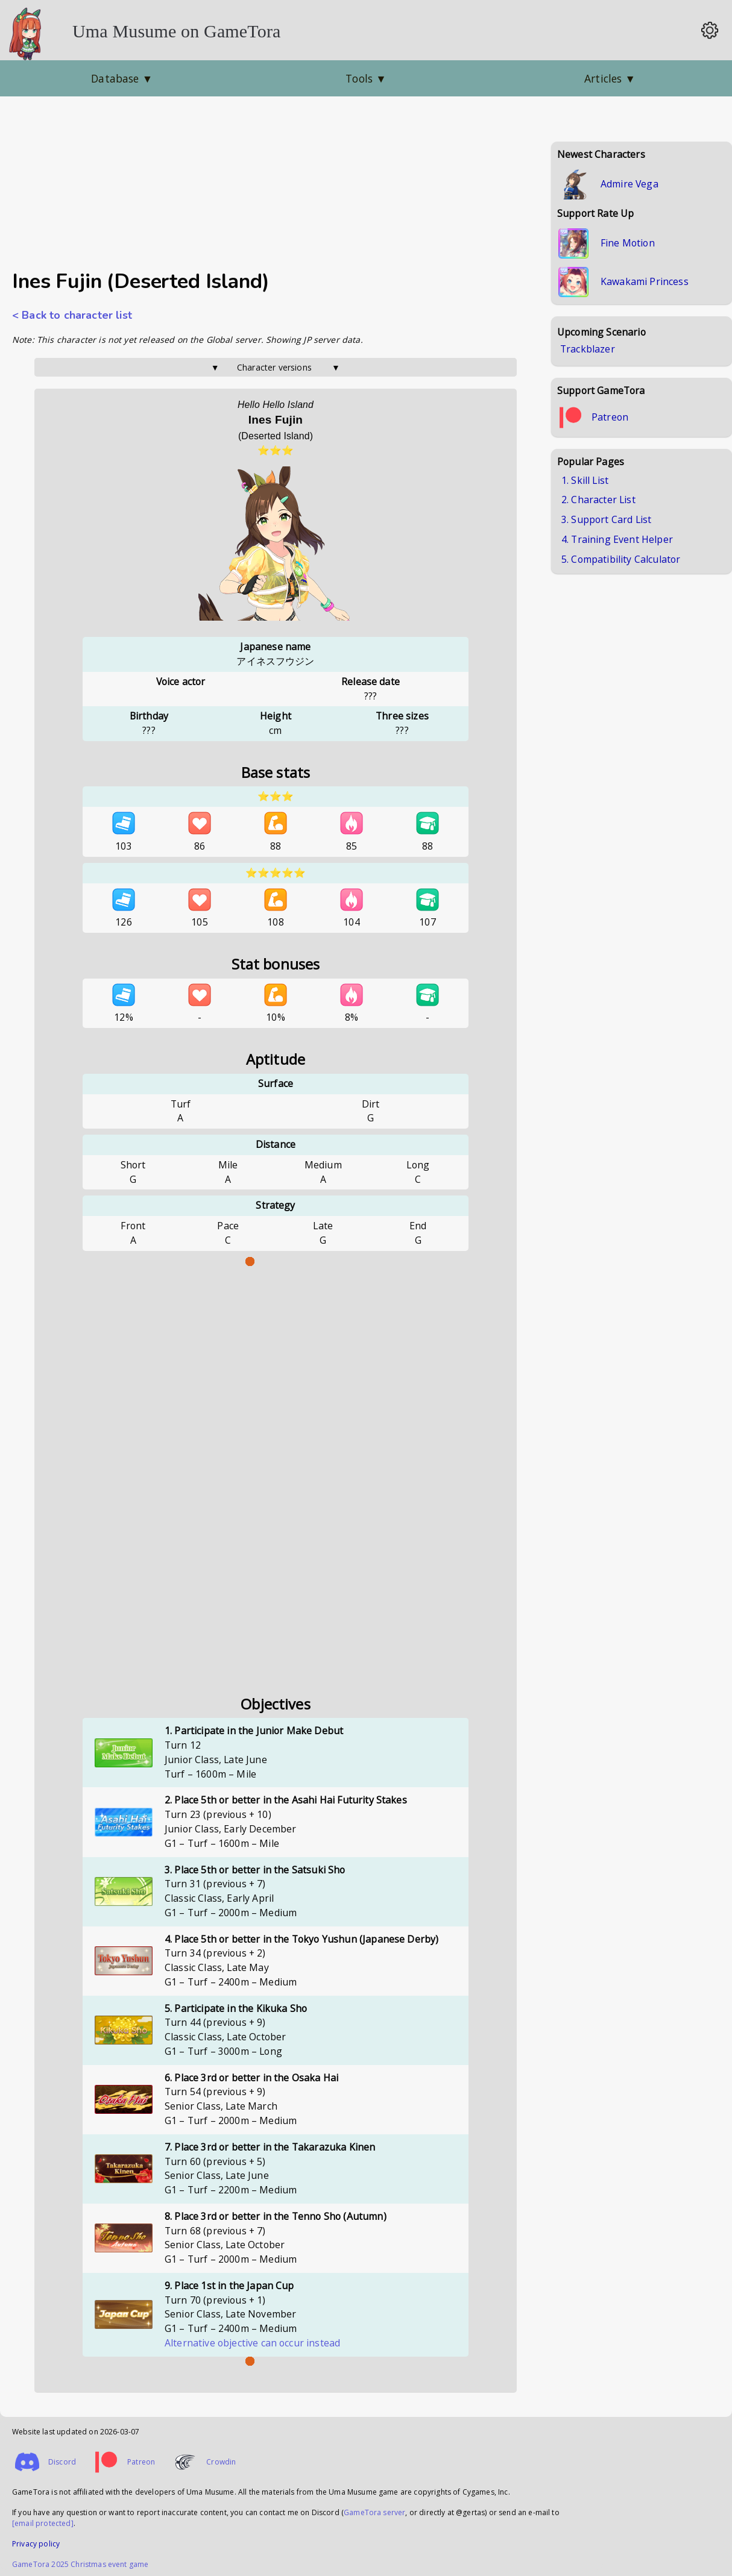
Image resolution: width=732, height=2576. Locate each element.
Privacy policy (36, 2544)
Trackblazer (587, 349)
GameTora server (374, 2512)
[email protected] (43, 2523)
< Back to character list (72, 315)
